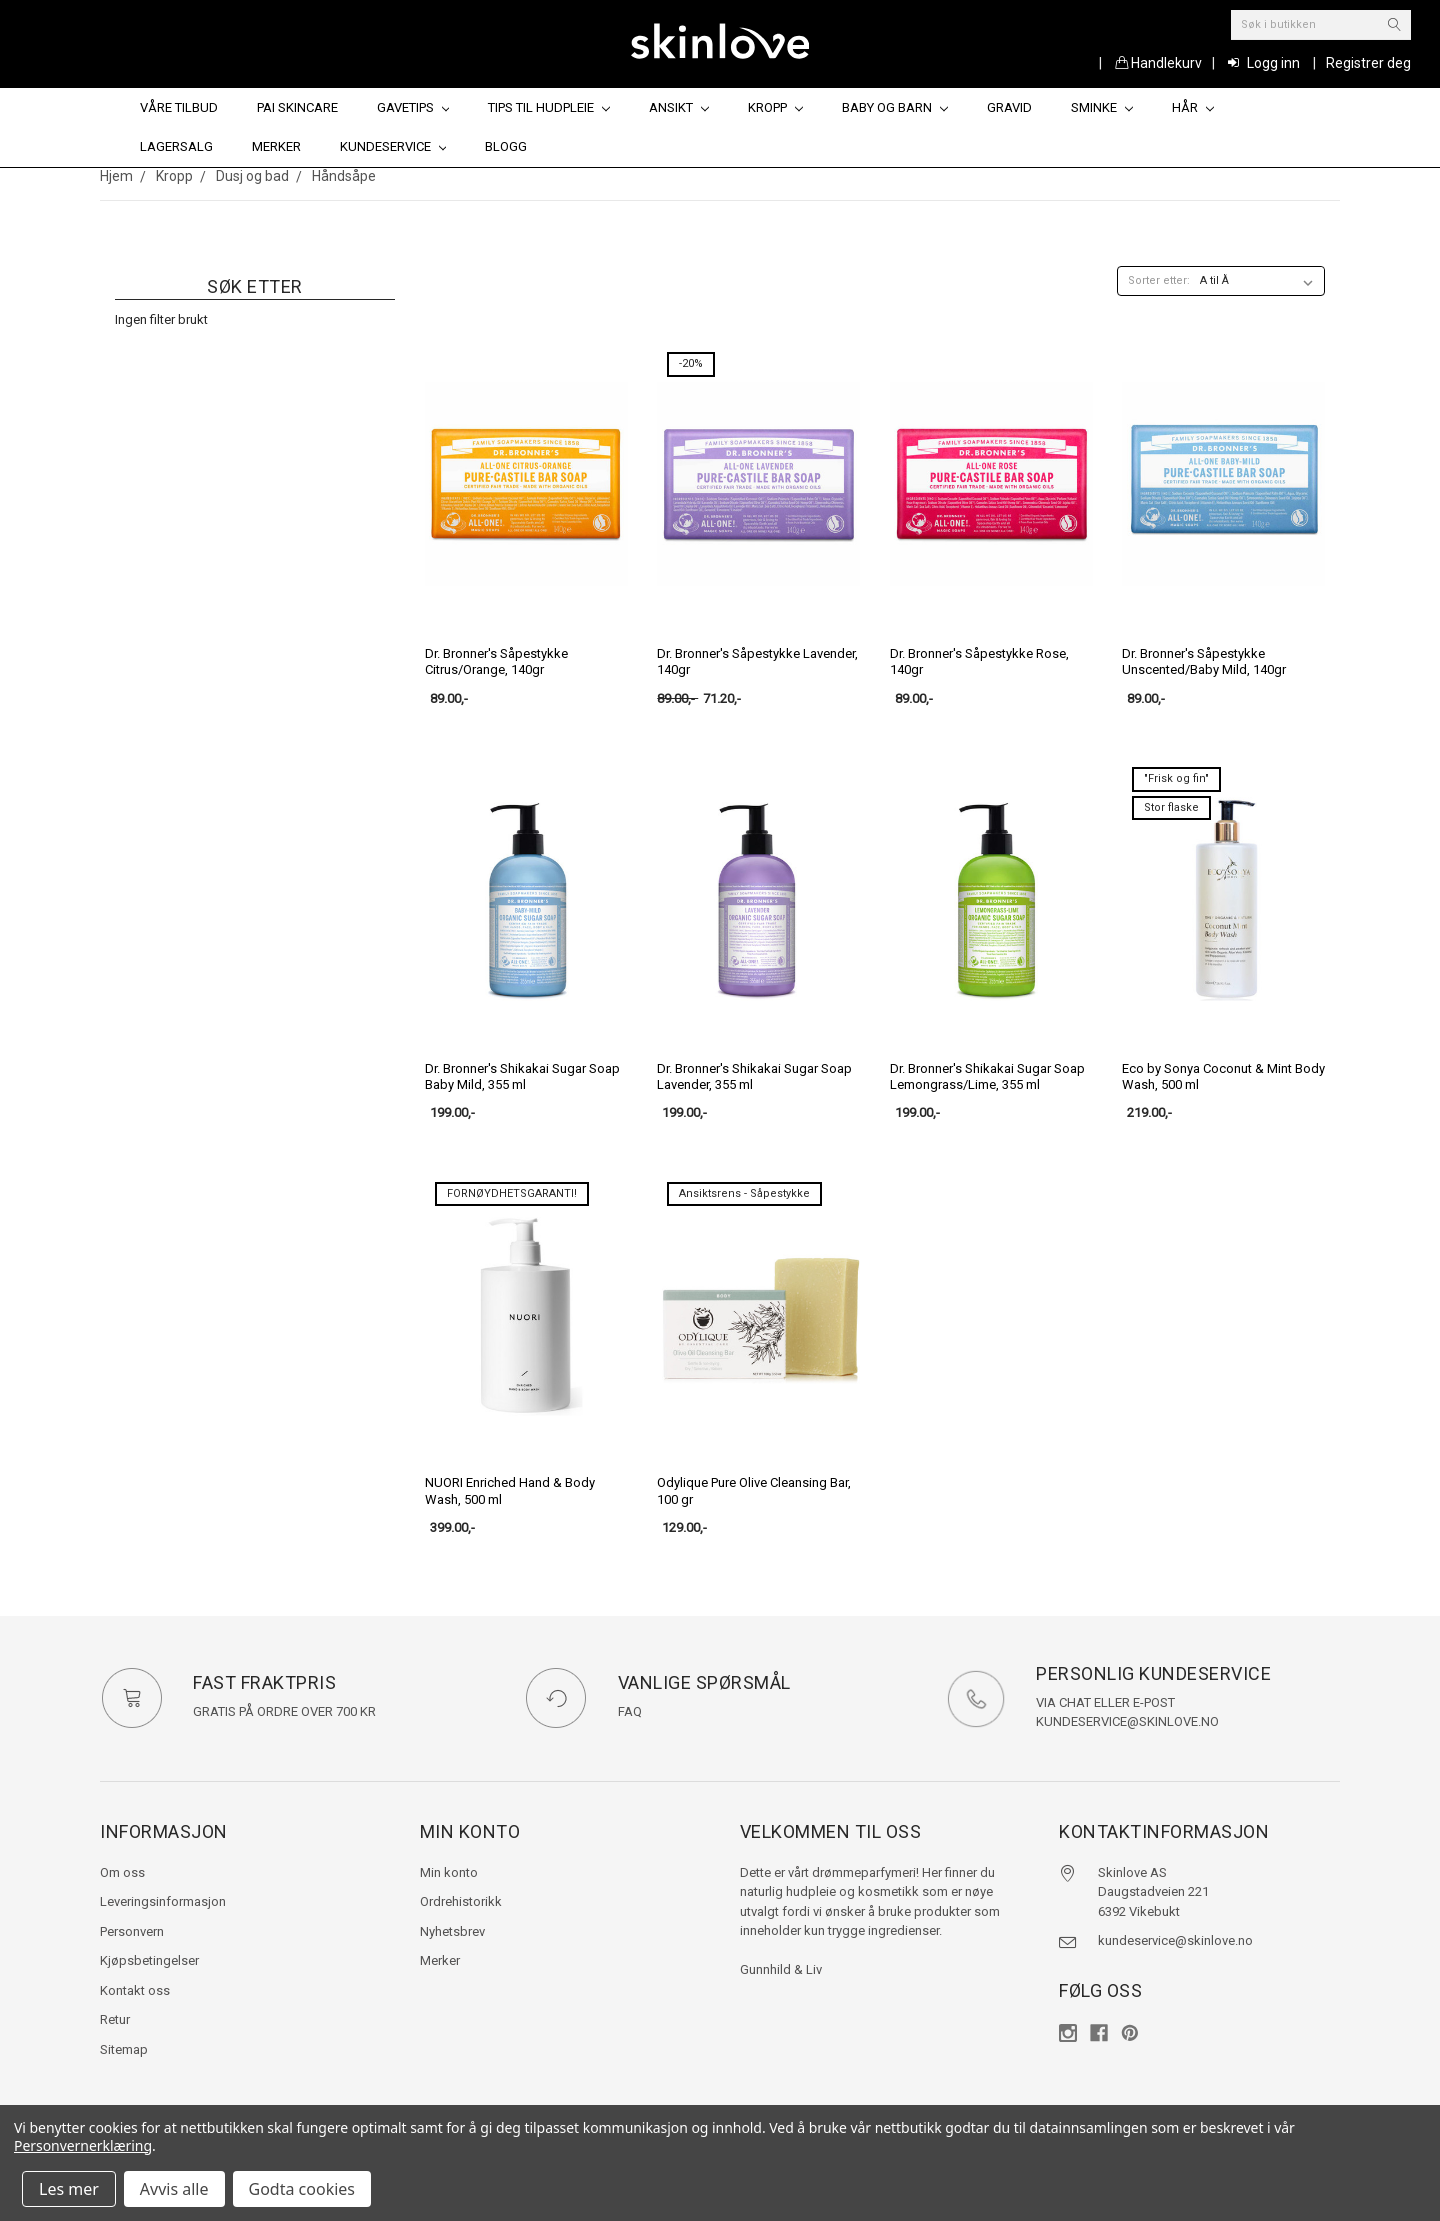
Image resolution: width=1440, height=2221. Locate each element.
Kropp (775, 107)
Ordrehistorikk (461, 1901)
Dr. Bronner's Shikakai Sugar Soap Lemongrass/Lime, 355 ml (987, 1076)
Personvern (132, 1931)
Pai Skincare (297, 107)
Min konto (449, 1872)
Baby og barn (895, 107)
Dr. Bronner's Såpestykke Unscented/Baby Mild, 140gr (1204, 661)
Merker (276, 146)
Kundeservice (393, 146)
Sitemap (124, 2049)
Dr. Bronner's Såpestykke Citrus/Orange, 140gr (496, 661)
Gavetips (413, 107)
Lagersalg (176, 146)
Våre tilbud (179, 107)
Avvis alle (174, 2189)
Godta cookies (302, 2189)
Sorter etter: (1159, 280)
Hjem (116, 176)
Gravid (1009, 107)
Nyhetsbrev (452, 1931)
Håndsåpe (344, 176)
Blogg (506, 146)
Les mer (69, 2189)
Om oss (122, 1872)
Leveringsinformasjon (163, 1901)
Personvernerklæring (83, 2145)
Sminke (1102, 107)
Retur (115, 2019)
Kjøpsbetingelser (149, 1960)
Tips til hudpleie (549, 107)
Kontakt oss (135, 1990)
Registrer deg (1368, 63)
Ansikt (679, 107)
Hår (1193, 107)
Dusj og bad (252, 176)
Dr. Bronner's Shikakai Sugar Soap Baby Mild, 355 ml (522, 1076)
